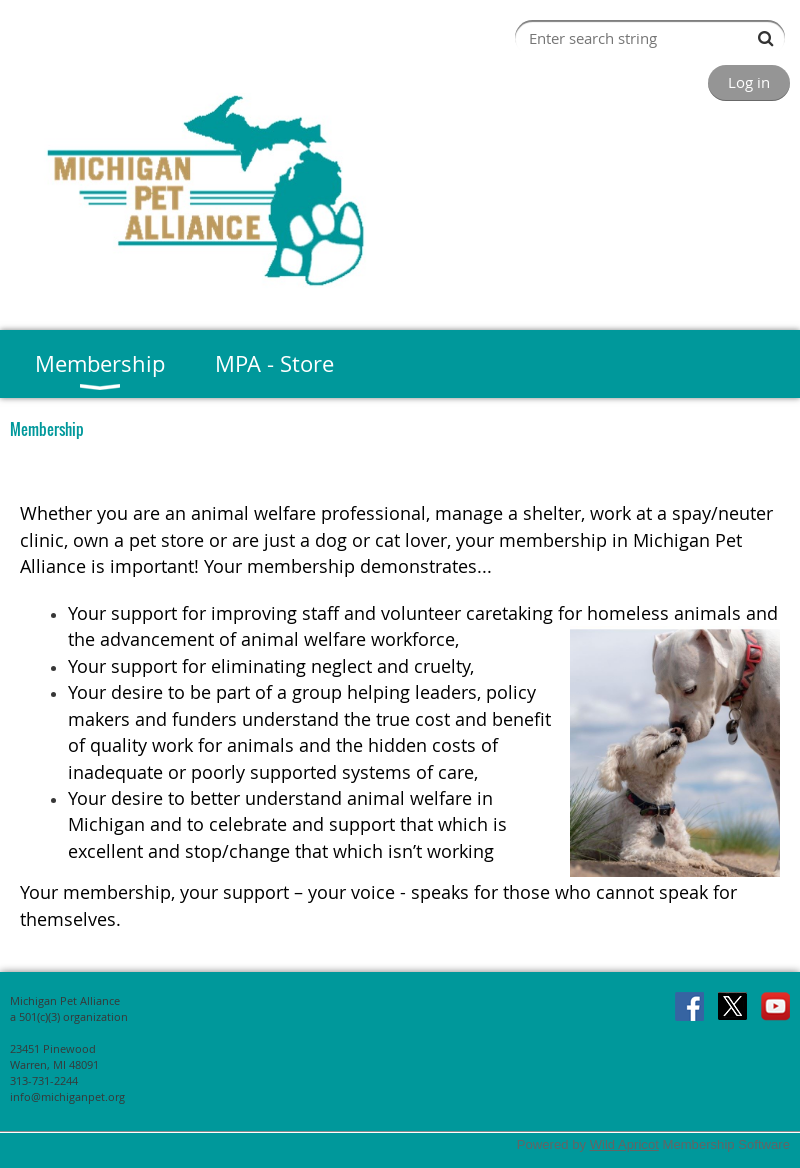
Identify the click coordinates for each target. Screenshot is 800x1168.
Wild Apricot (624, 1144)
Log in (749, 82)
